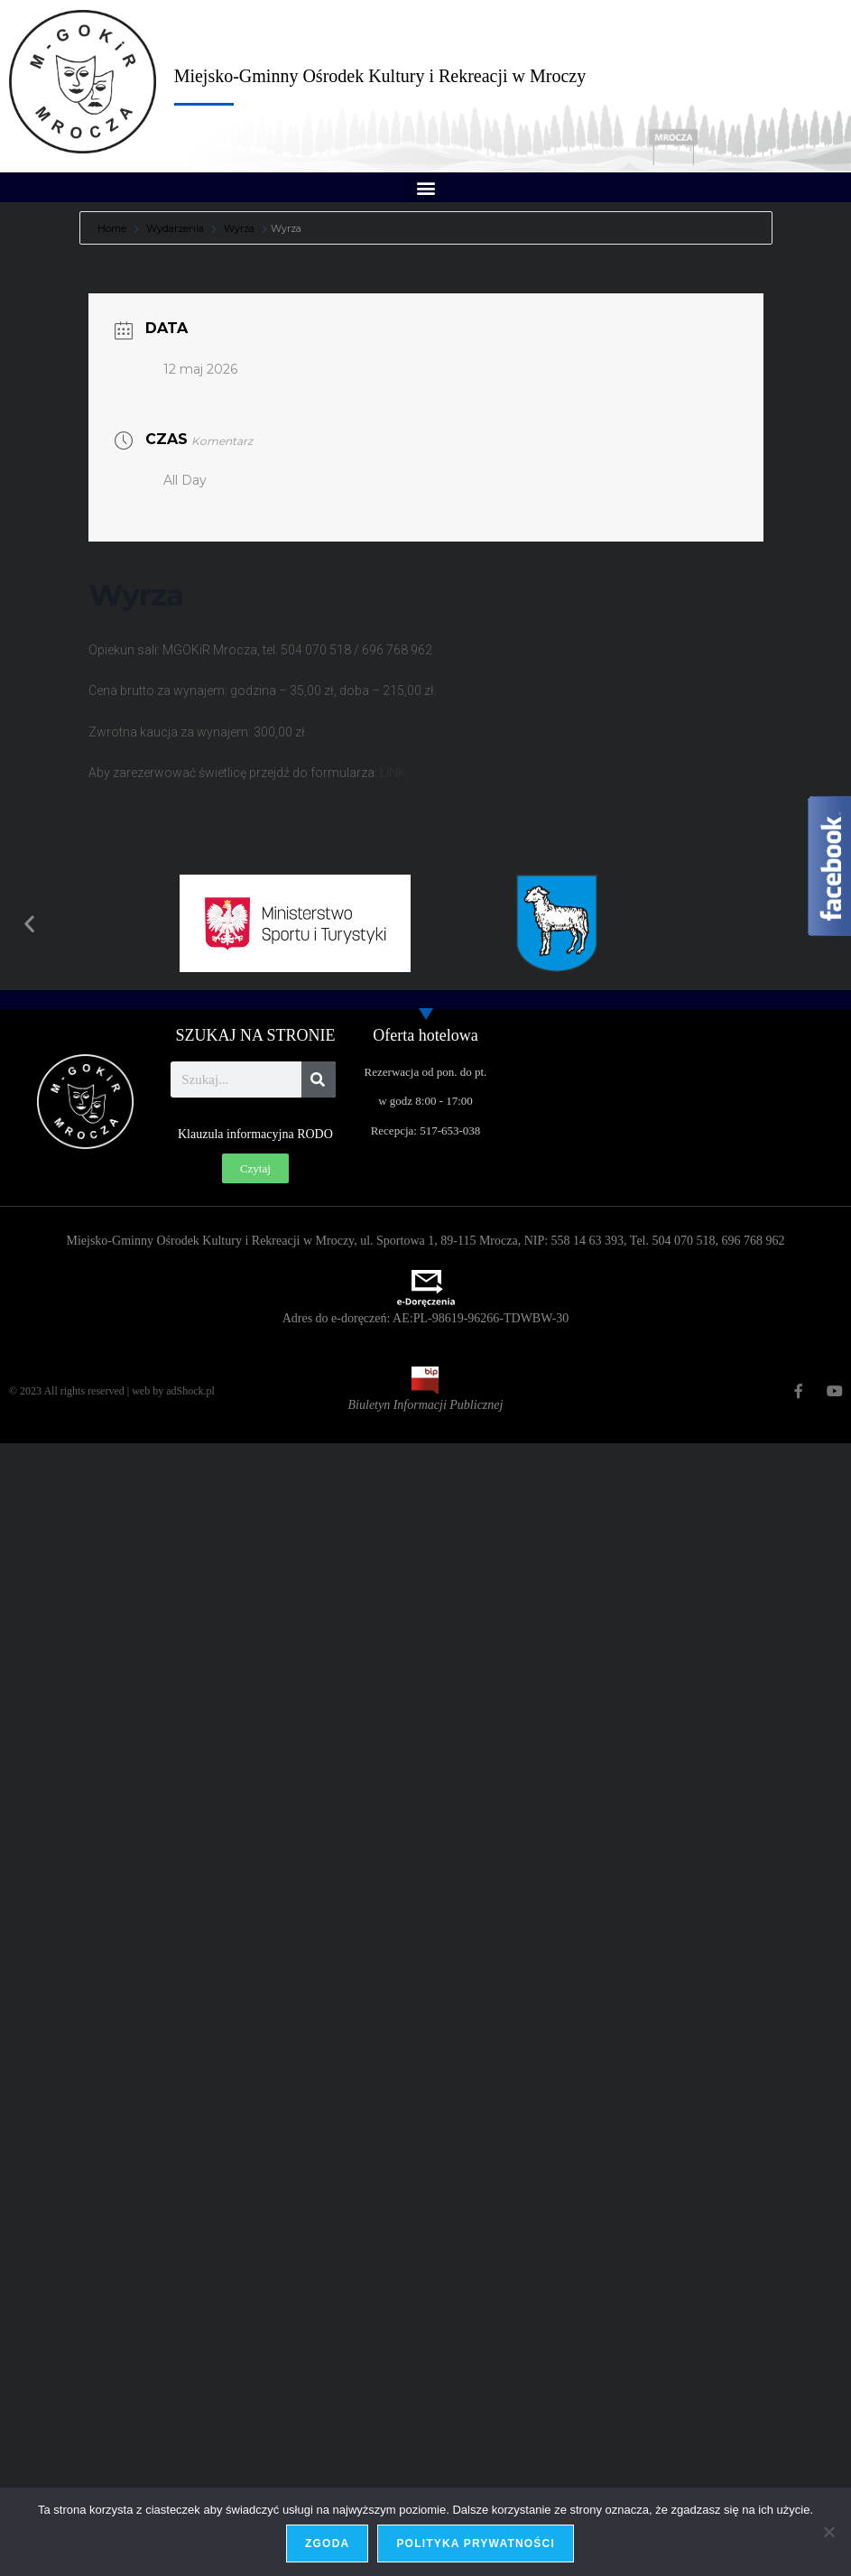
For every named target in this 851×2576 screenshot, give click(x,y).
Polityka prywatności (475, 2543)
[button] (425, 187)
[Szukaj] (318, 1079)
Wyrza (239, 228)
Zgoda (327, 2543)
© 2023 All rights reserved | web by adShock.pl (112, 1391)
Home (113, 228)
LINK (393, 772)
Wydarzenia (175, 228)
